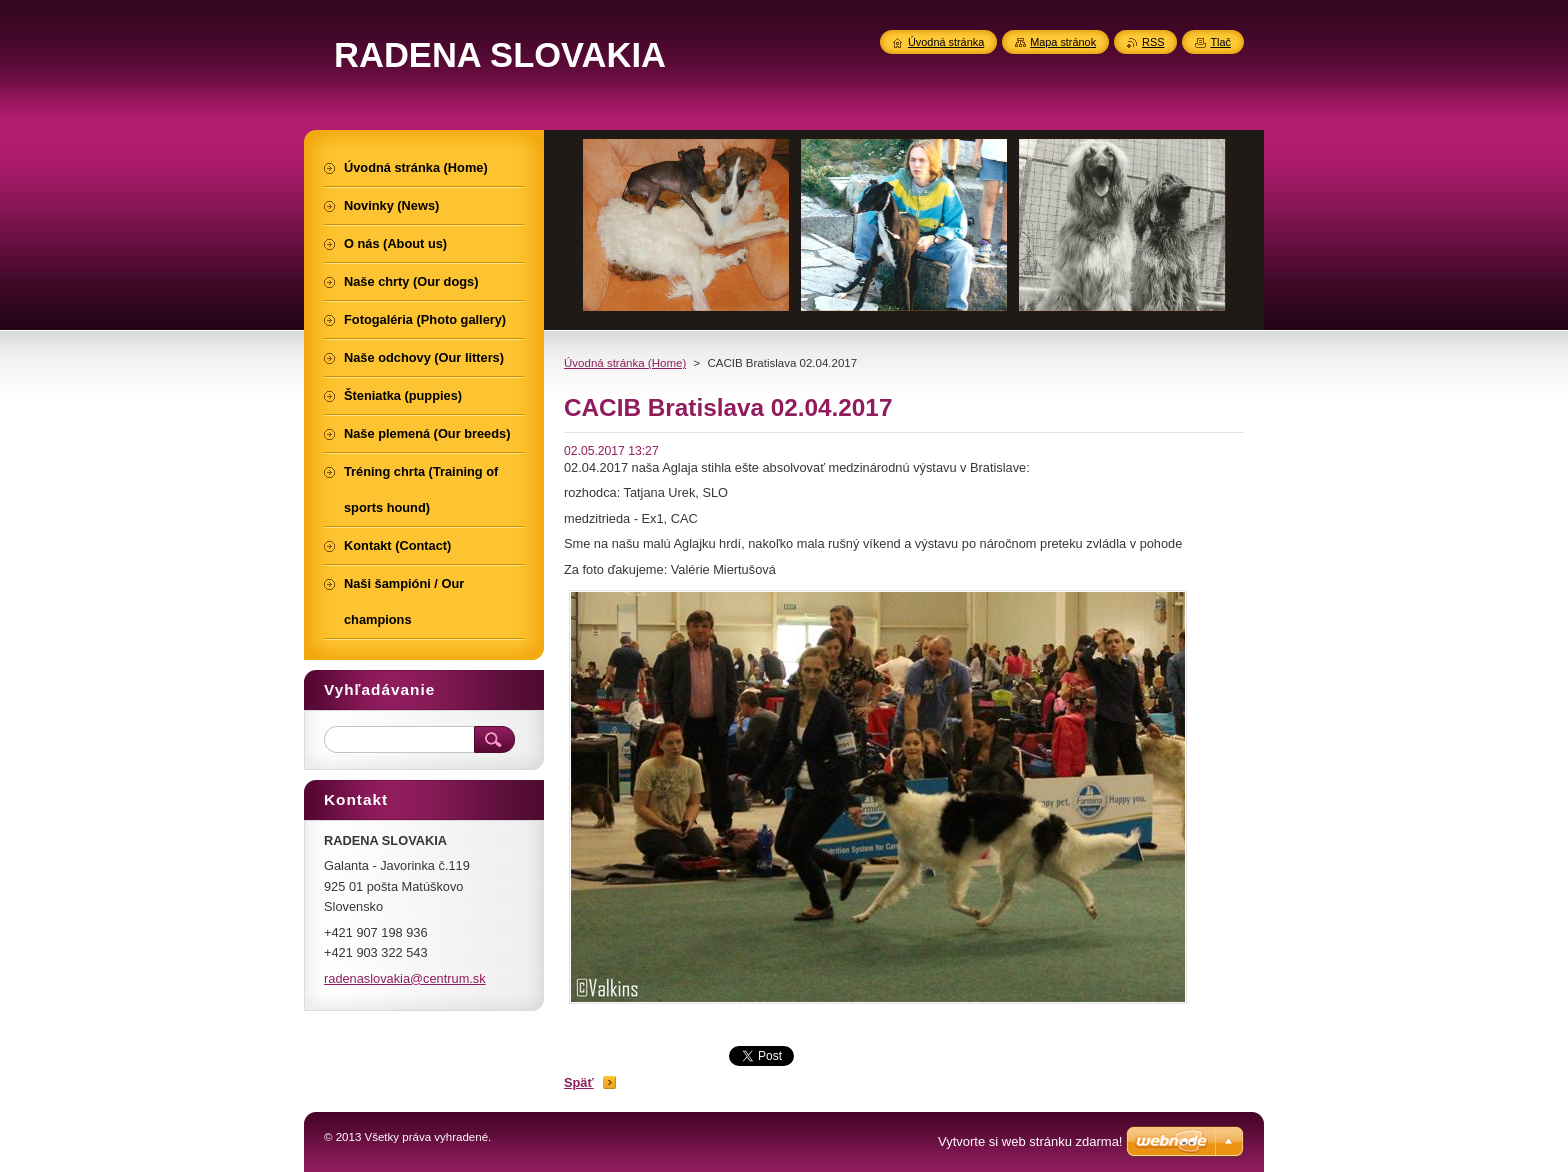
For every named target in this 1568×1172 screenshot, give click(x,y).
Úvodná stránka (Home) (625, 363)
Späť (579, 1082)
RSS (1153, 42)
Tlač (1220, 42)
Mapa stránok (1063, 42)
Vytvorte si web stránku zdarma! (1030, 1141)
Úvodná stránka (946, 42)
